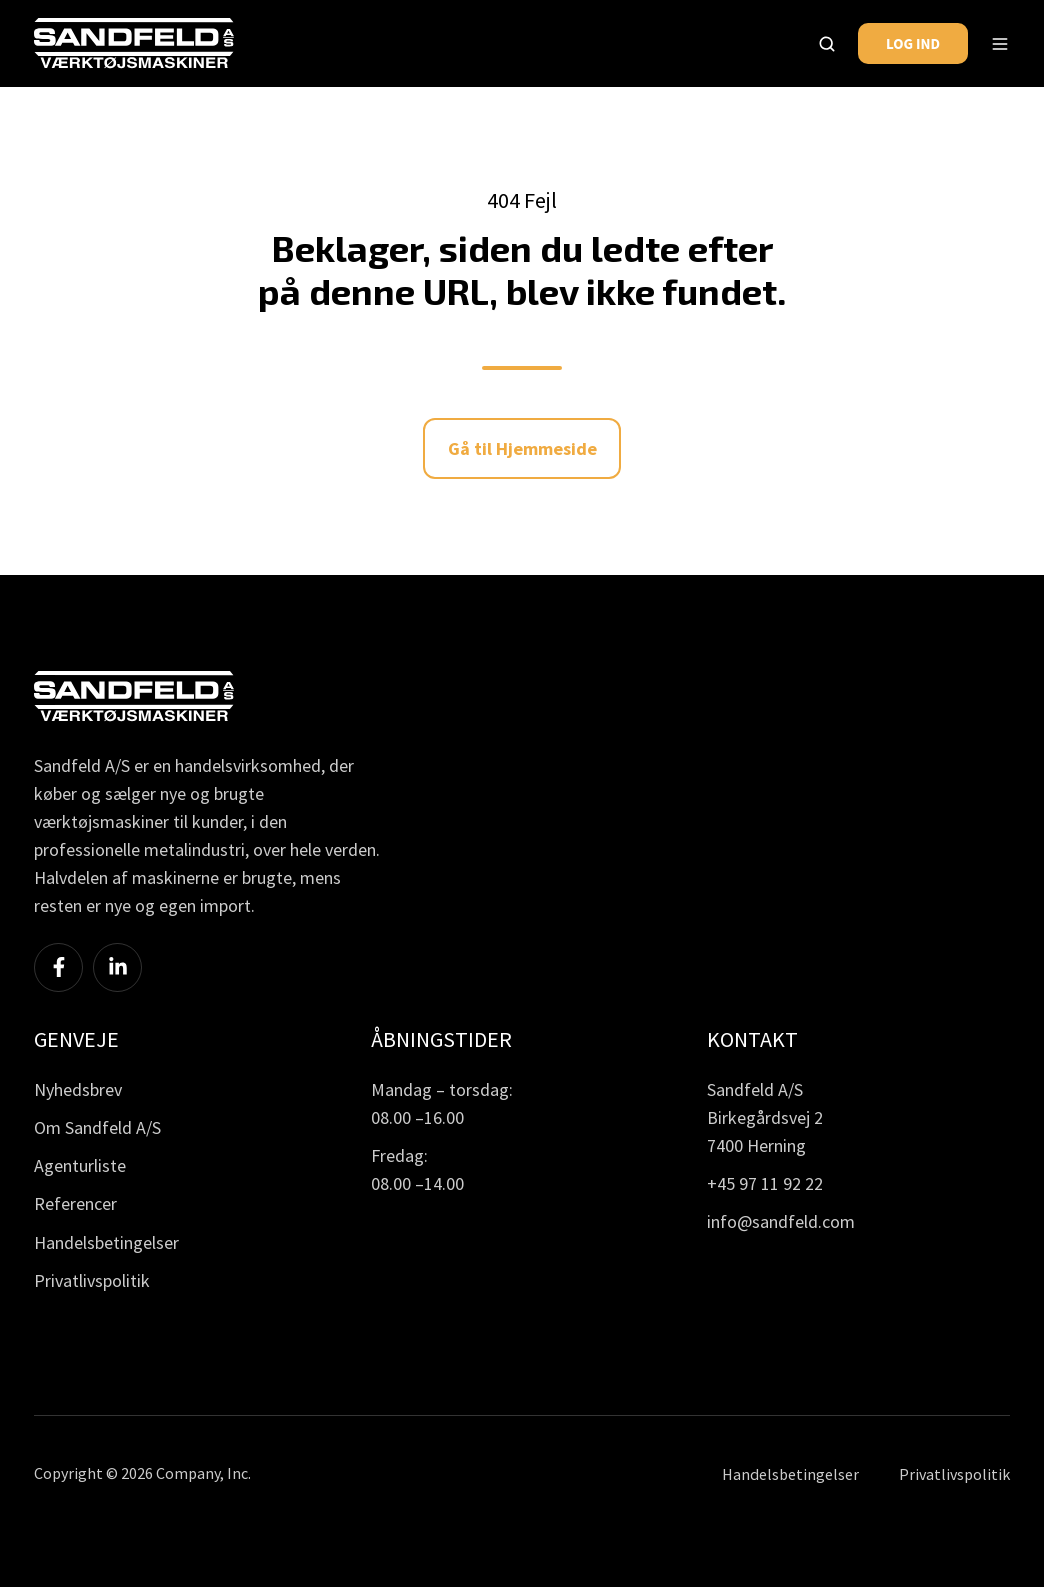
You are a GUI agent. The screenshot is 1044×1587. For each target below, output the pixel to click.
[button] (827, 44)
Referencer (75, 1203)
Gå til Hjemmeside (522, 448)
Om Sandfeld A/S (97, 1127)
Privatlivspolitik (92, 1280)
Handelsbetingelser (106, 1242)
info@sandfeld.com (781, 1221)
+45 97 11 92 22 (765, 1183)
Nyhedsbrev (78, 1089)
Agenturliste (80, 1165)
